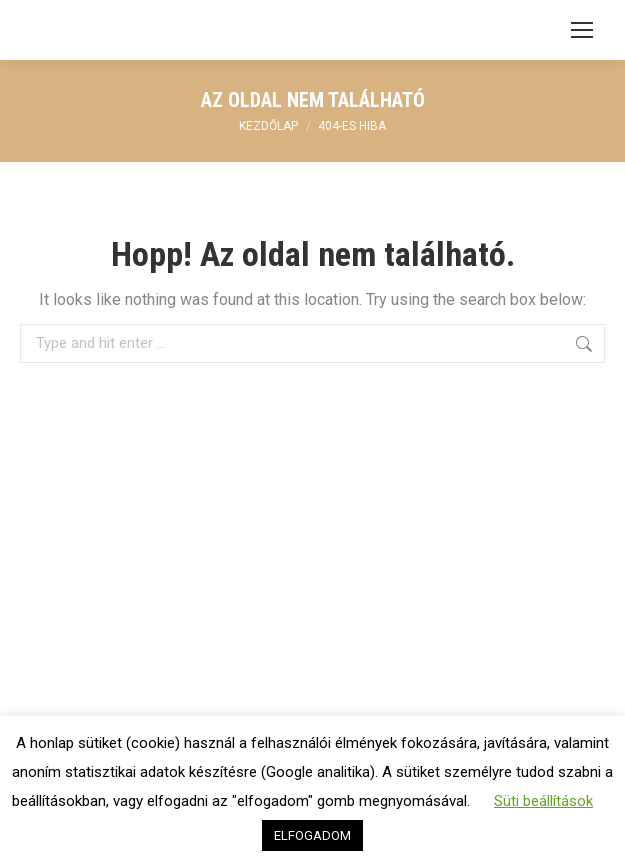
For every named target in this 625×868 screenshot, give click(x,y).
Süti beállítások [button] (543, 801)
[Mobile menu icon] (582, 30)
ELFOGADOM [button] (312, 835)
